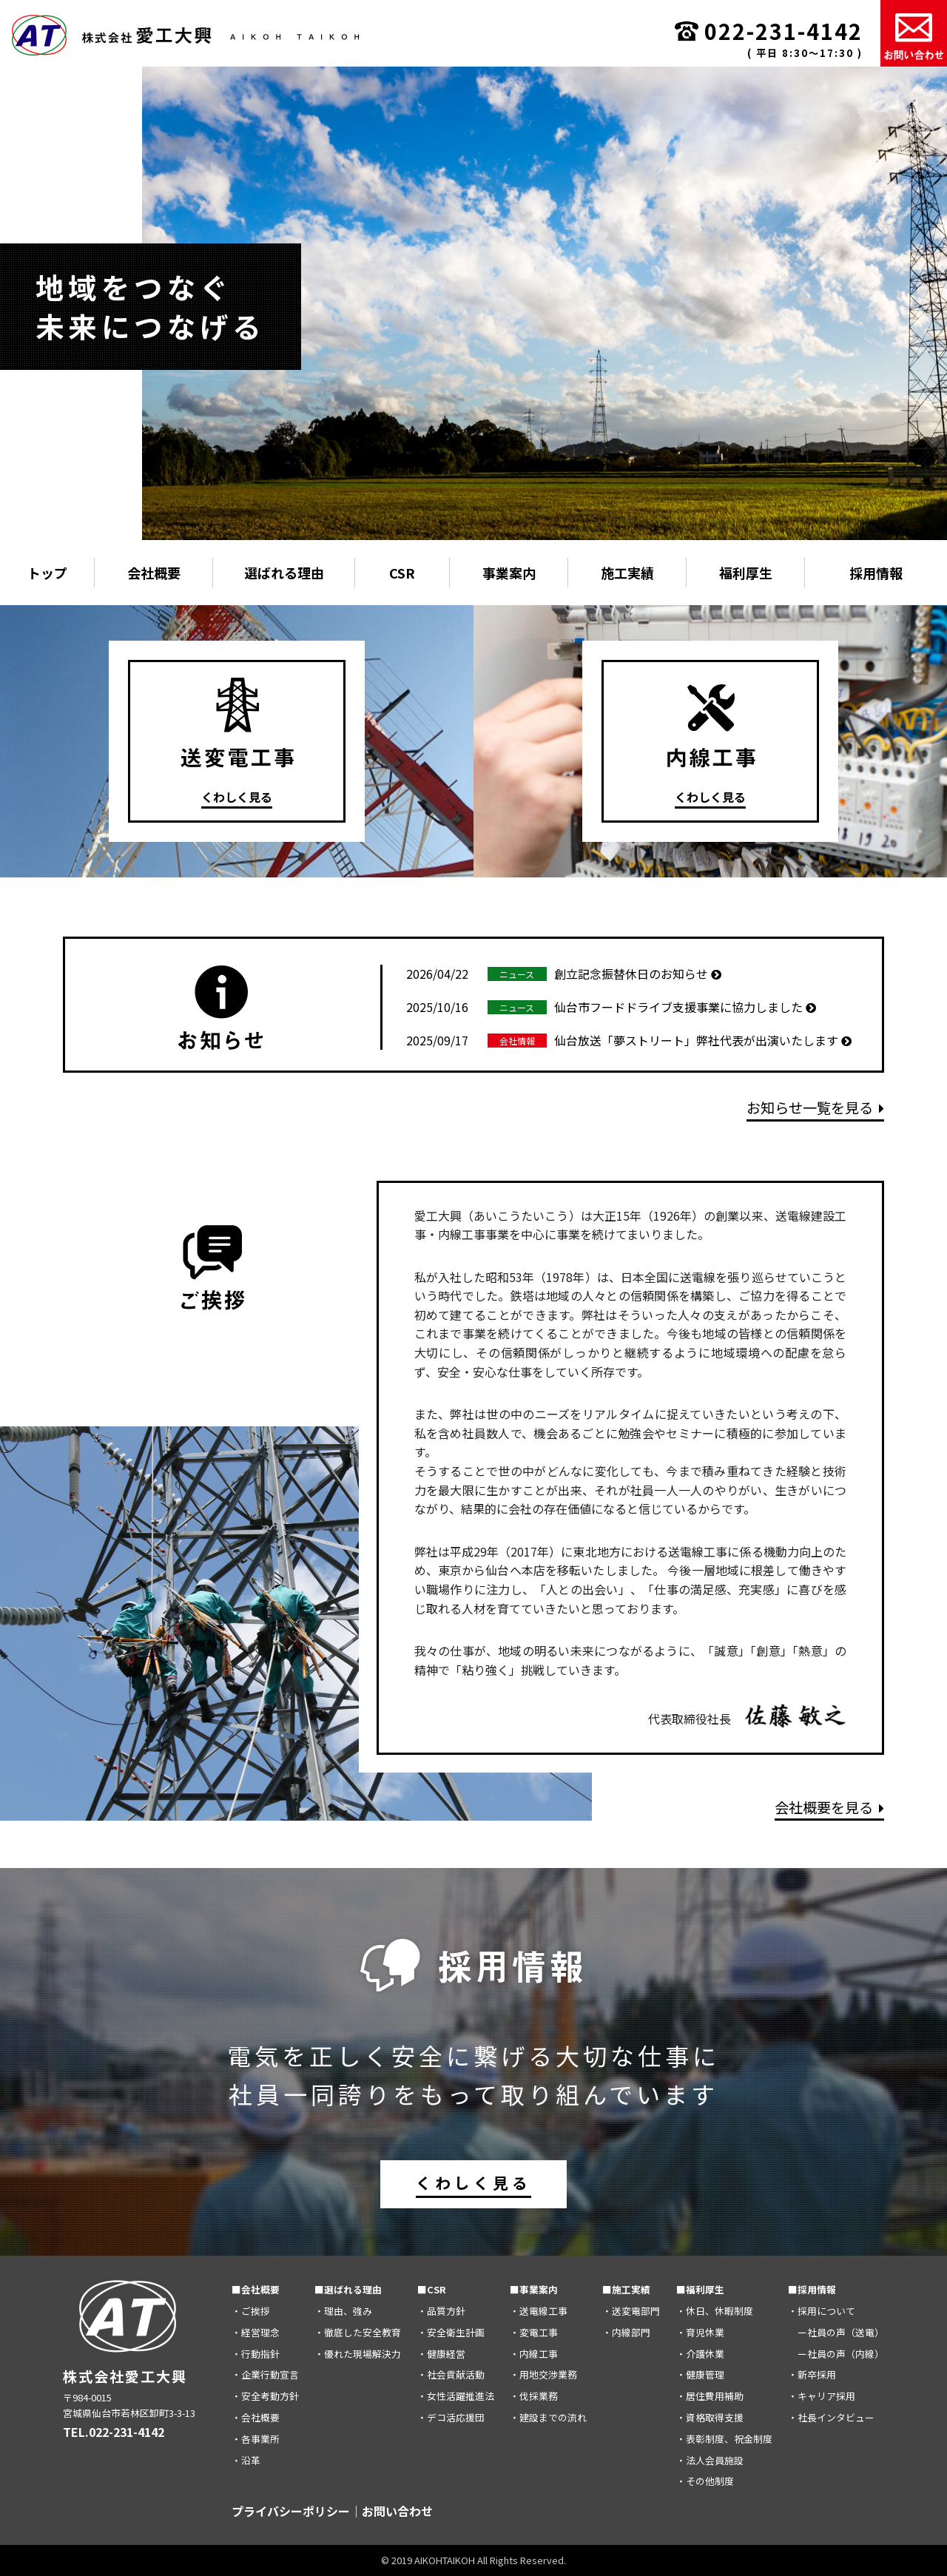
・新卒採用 (812, 2374)
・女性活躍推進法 (455, 2396)
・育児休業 (700, 2332)
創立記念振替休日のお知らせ (563, 973)
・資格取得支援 (710, 2417)
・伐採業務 (534, 2396)
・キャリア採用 (821, 2396)
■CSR (431, 2289)
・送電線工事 (538, 2311)
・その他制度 (705, 2481)
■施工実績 (626, 2289)
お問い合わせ (397, 2511)
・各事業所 (256, 2439)
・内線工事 (534, 2354)
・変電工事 (534, 2332)
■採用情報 (812, 2289)
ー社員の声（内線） (836, 2354)
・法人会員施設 (710, 2460)
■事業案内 (534, 2289)
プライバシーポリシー (291, 2511)
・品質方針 (441, 2311)
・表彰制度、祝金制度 (724, 2439)
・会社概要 (256, 2417)
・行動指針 (256, 2354)
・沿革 (246, 2460)
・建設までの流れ (548, 2417)
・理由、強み (343, 2311)
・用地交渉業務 (543, 2374)
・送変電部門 (631, 2311)
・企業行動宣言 (265, 2374)
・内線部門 (626, 2332)
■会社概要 (256, 2289)
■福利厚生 (700, 2289)
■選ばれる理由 (348, 2289)
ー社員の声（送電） (836, 2332)
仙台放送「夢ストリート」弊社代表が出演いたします (629, 1040)
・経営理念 (256, 2332)
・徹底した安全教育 (357, 2332)
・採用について (821, 2311)
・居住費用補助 (710, 2396)
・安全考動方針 (265, 2396)
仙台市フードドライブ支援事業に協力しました (611, 1007)
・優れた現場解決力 (357, 2354)
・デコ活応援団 (451, 2417)
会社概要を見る (829, 1807)
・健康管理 (700, 2374)
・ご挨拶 (251, 2311)
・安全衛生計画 (451, 2332)
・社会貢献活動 (451, 2374)
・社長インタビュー (831, 2417)
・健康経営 (441, 2354)
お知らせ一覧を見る (815, 1107)
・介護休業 (700, 2354)
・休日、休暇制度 (714, 2311)
